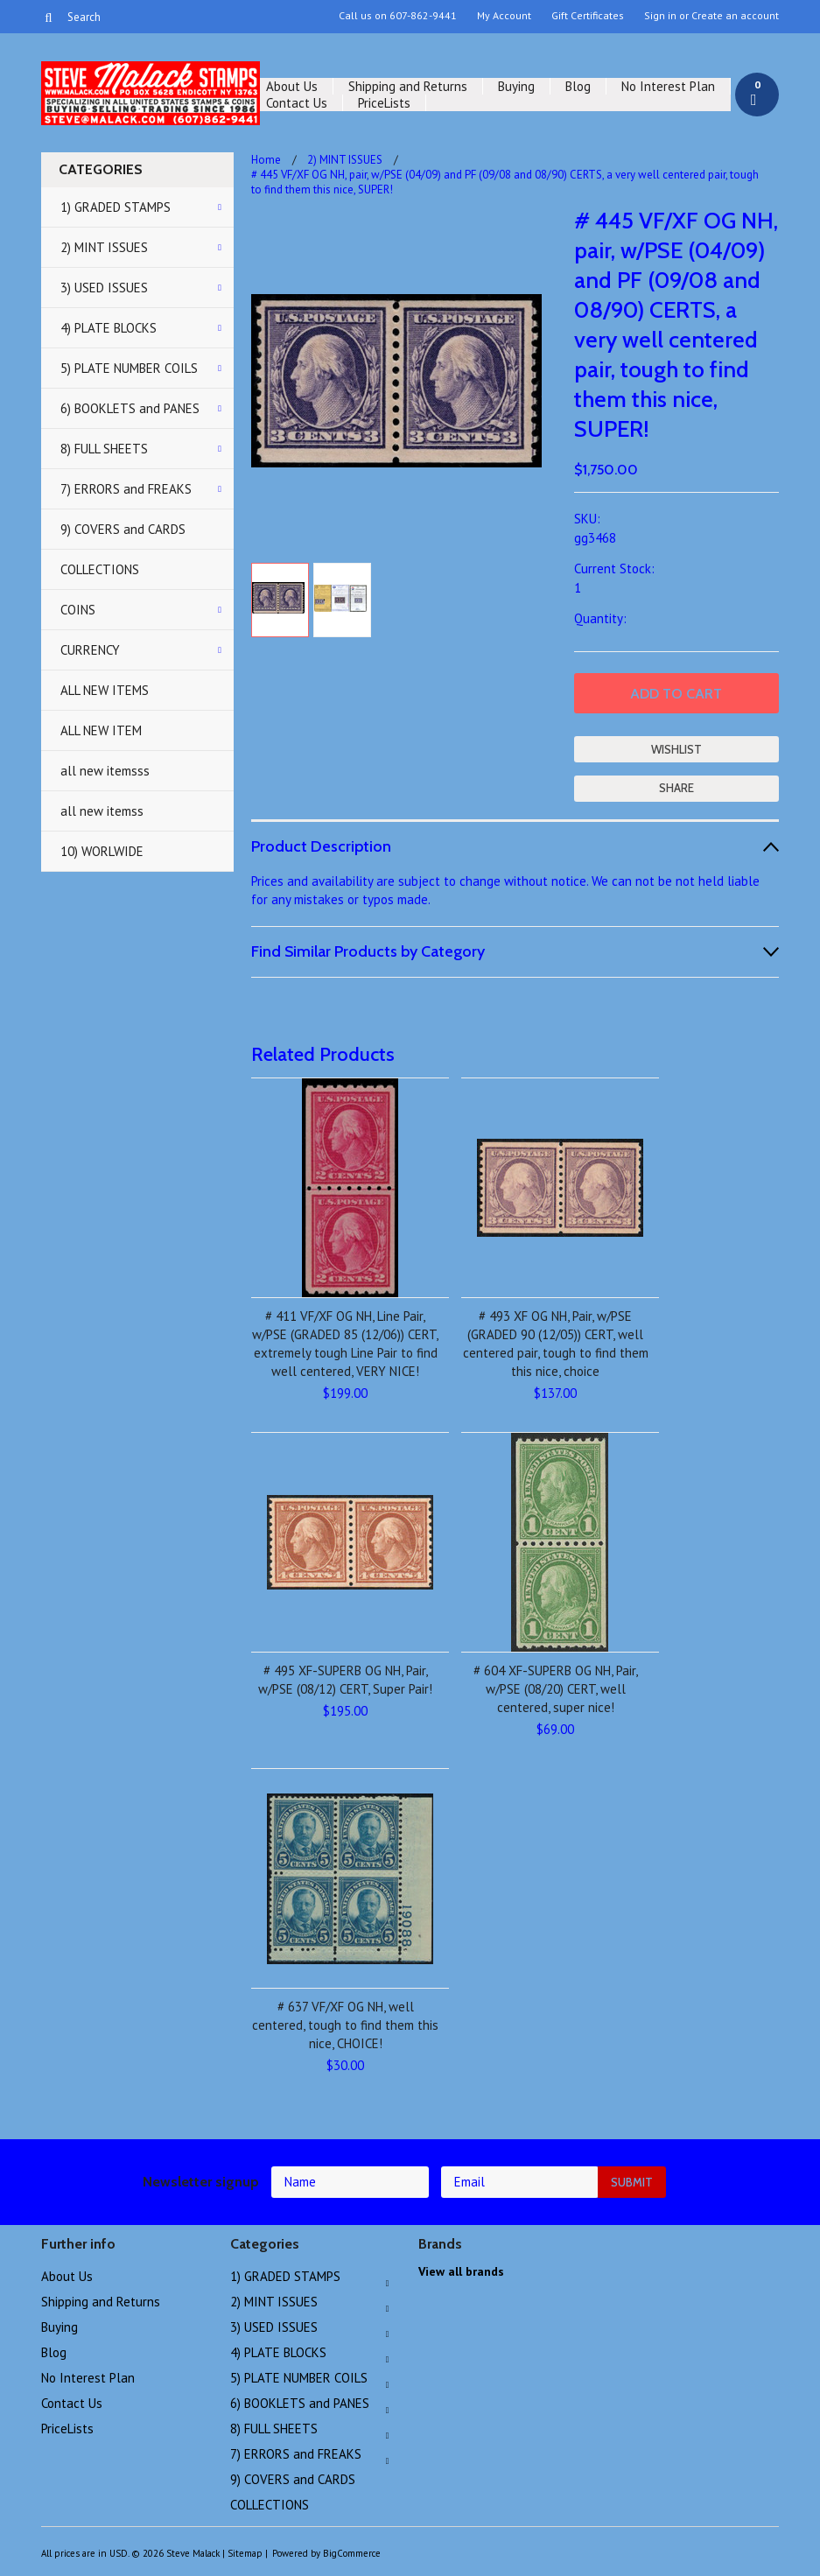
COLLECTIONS (99, 569)
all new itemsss (105, 770)
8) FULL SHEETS (104, 448)
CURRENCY (90, 650)
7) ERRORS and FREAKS (126, 489)
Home (266, 159)
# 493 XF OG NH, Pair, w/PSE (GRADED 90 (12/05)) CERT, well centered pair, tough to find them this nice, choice (555, 1343)
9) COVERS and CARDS (123, 529)
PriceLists (384, 103)
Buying (516, 86)
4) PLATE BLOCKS (108, 327)
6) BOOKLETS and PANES (130, 408)
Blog (578, 86)
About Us (292, 86)
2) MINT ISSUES (104, 247)
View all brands (461, 2271)
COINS (77, 609)
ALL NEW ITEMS (104, 690)
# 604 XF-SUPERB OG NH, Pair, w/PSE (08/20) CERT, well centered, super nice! (555, 1689)
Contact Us (296, 103)
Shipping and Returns (407, 86)
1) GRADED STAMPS (115, 207)
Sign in (660, 16)
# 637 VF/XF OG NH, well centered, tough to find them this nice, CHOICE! (345, 2025)
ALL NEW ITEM (101, 730)
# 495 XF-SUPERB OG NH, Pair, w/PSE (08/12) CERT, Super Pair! (345, 1679)
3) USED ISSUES (104, 287)
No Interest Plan (668, 86)
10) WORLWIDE (102, 851)
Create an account (735, 16)
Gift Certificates (587, 16)
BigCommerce (352, 2553)
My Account (504, 16)
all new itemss (102, 811)
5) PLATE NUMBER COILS (129, 368)
